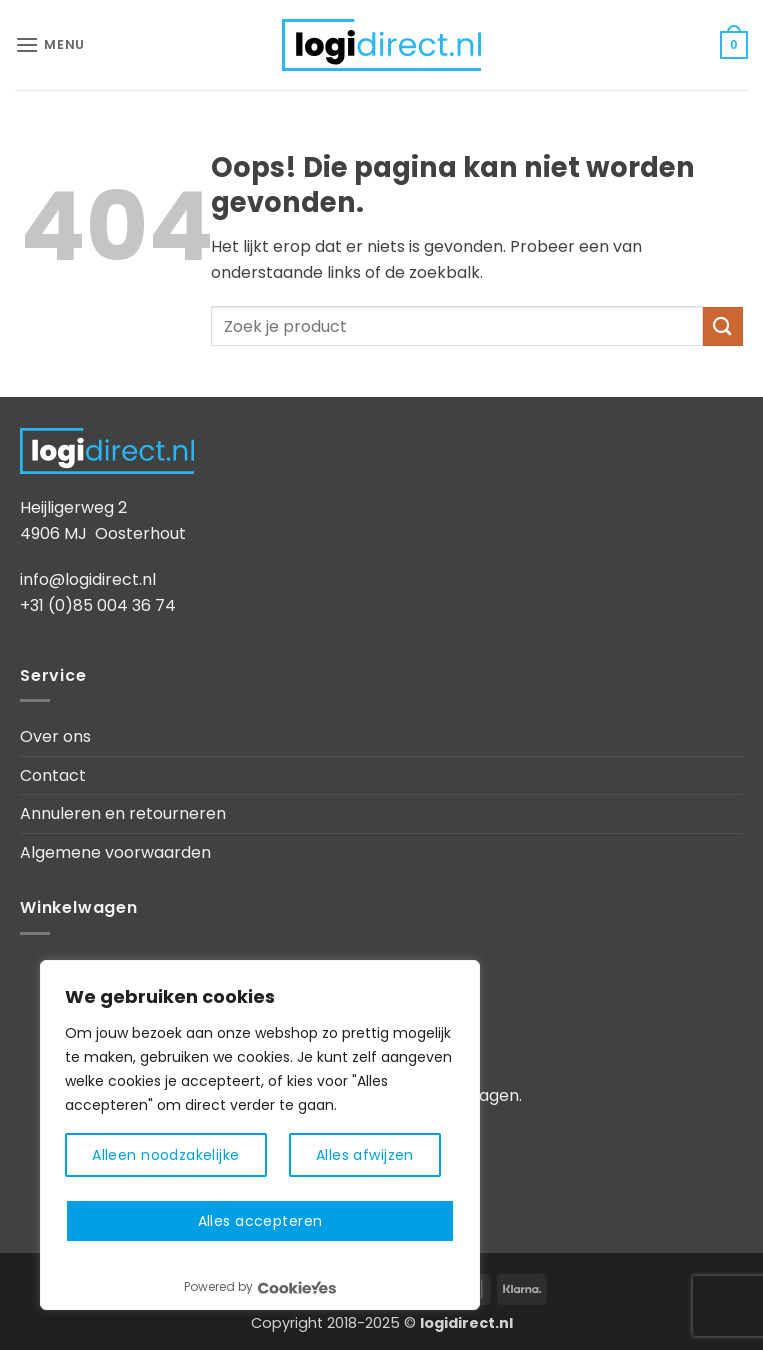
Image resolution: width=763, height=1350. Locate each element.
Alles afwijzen (365, 1155)
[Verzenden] (723, 326)
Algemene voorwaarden (115, 852)
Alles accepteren (260, 1221)
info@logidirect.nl (88, 579)
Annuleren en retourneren (123, 813)
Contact (53, 775)
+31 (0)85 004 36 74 (98, 605)
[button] (50, 44)
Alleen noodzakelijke (165, 1155)
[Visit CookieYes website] (297, 1287)
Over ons (55, 736)
